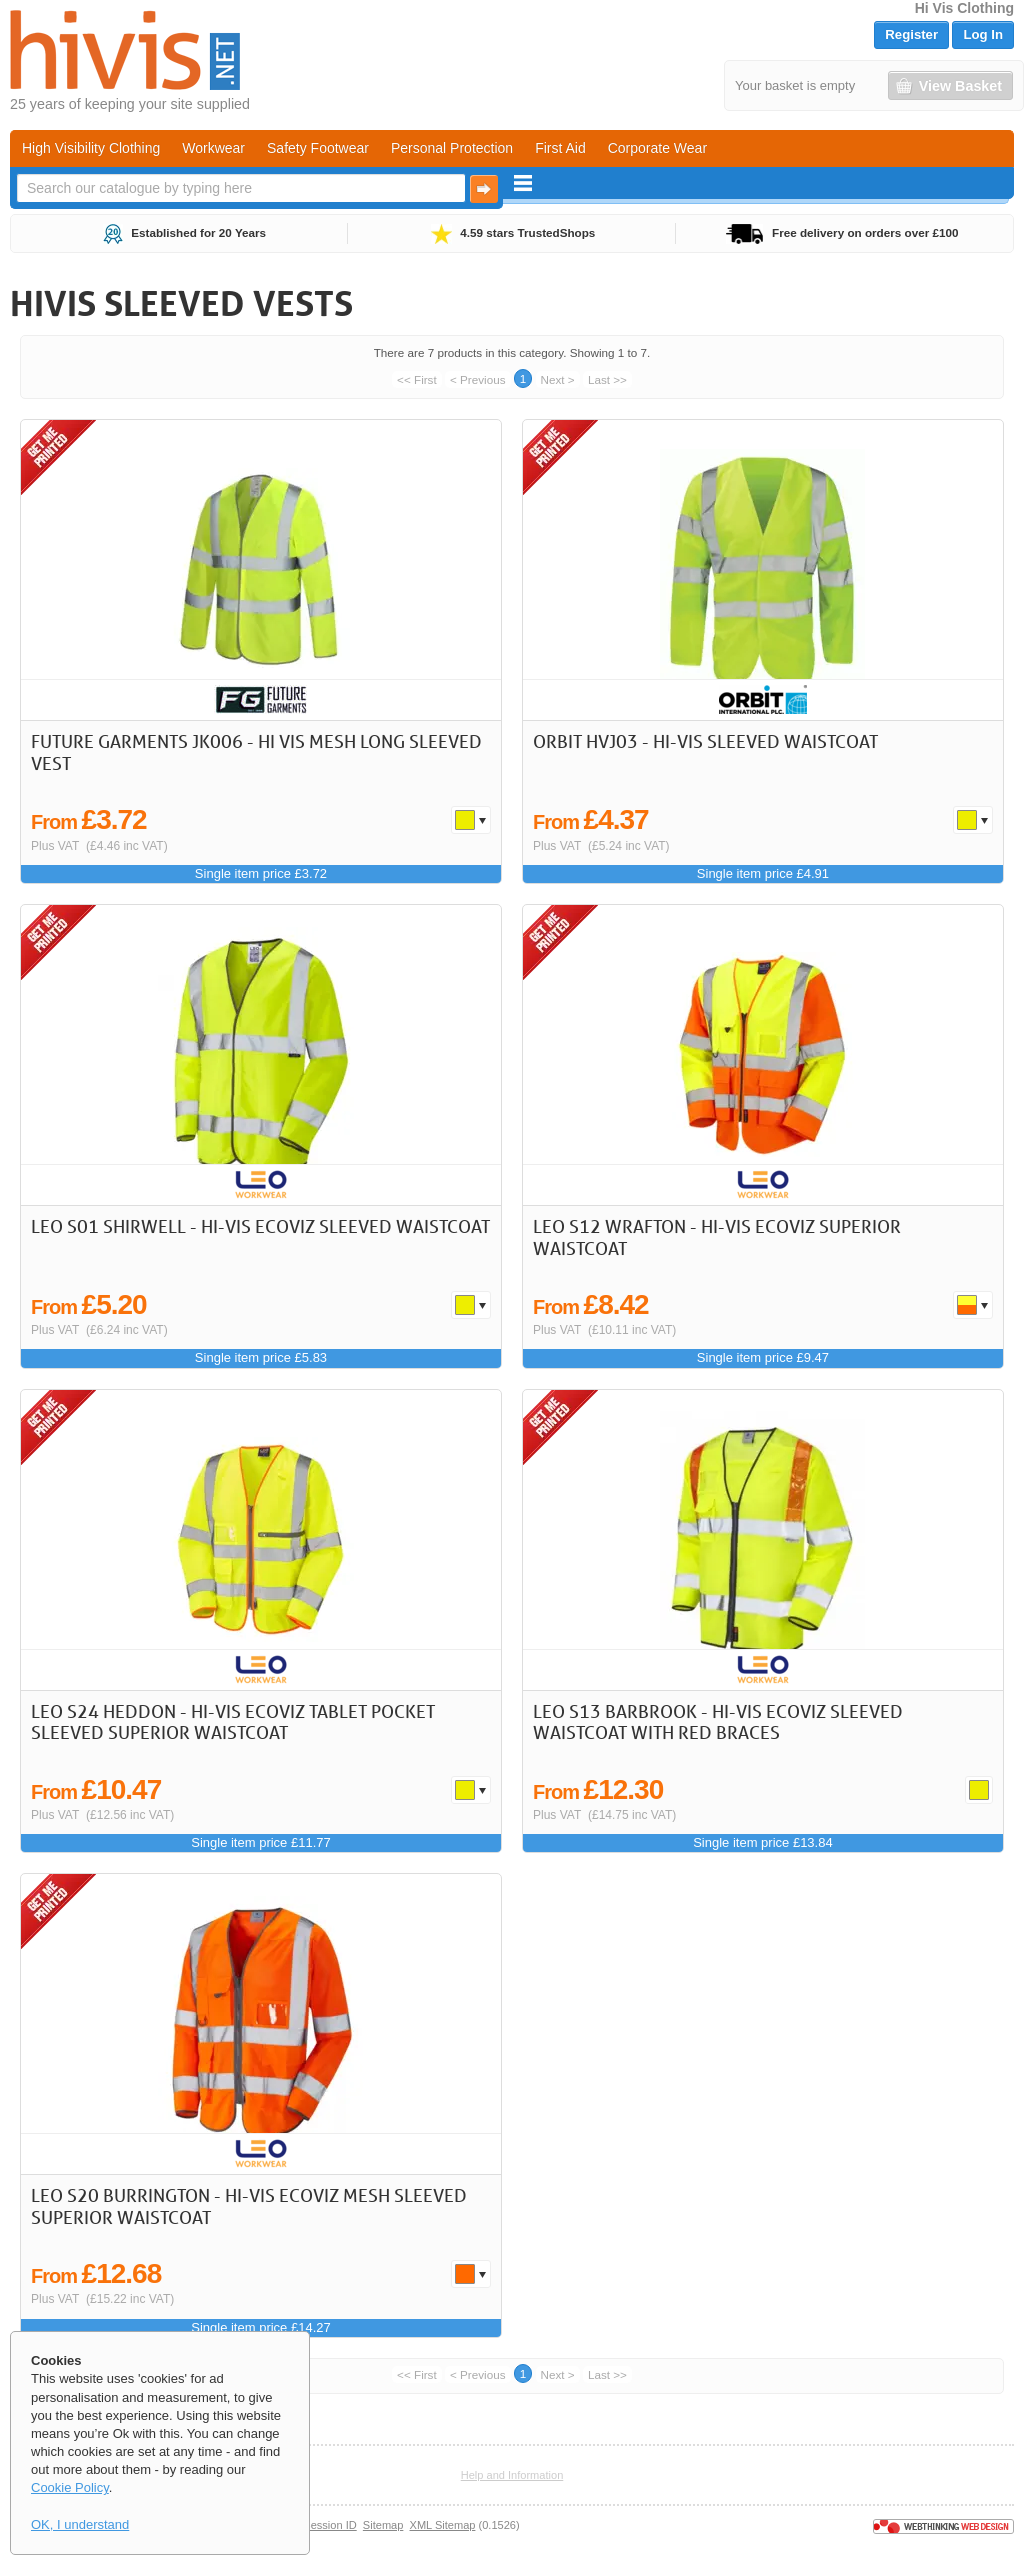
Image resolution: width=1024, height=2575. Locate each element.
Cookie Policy (70, 2487)
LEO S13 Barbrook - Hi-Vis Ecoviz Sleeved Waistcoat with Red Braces (718, 1722)
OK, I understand (80, 2524)
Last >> (607, 379)
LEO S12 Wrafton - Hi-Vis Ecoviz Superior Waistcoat (717, 1237)
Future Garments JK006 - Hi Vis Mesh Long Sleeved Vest (256, 752)
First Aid (560, 148)
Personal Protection (452, 148)
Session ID (329, 2525)
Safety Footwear (318, 148)
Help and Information (512, 2475)
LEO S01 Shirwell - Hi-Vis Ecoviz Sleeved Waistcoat (260, 1226)
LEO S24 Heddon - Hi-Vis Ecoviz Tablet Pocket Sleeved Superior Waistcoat (233, 1722)
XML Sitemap (443, 2525)
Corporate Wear (657, 148)
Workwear (213, 148)
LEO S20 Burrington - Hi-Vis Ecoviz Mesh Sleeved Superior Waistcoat (249, 2206)
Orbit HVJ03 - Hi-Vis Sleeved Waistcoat (705, 741)
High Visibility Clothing (91, 148)
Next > (558, 379)
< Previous (478, 379)
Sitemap (383, 2525)
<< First (417, 379)
